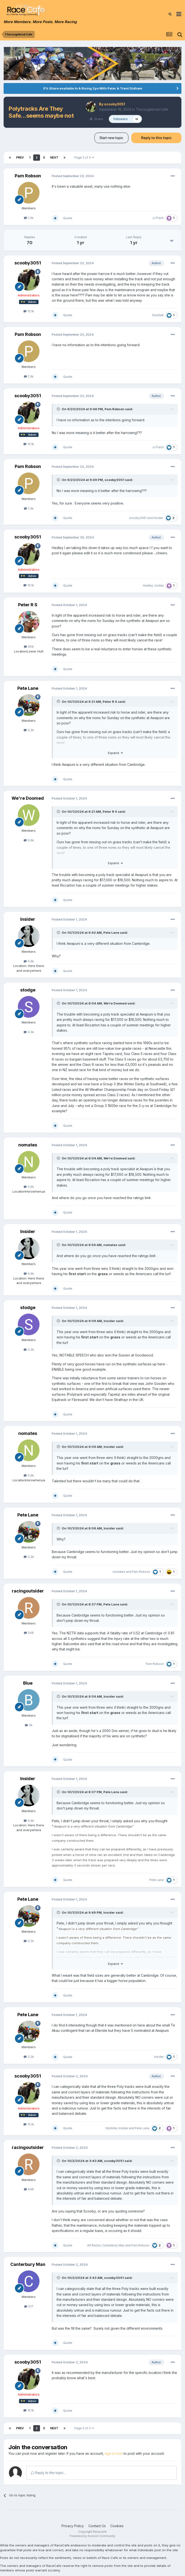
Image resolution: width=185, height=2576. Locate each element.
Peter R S (27, 604)
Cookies (117, 2526)
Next (54, 157)
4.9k (29, 961)
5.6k (29, 840)
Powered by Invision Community (92, 2536)
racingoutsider (28, 1590)
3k (29, 1725)
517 (28, 2306)
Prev (20, 157)
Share (96, 119)
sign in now (114, 2453)
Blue (28, 1683)
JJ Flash (158, 218)
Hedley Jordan (153, 585)
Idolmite (111, 2128)
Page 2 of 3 (84, 157)
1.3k (28, 218)
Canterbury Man (113, 2245)
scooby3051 (114, 104)
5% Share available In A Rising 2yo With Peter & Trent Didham (92, 88)
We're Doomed (28, 798)
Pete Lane (27, 688)
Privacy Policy (72, 2526)
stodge (27, 989)
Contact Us (97, 2526)
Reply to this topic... (48, 2473)
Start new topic (111, 138)
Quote (67, 218)
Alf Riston (94, 2245)
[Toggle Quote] (59, 409)
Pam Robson (28, 175)
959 (29, 646)
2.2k (29, 730)
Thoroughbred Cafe (152, 109)
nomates (27, 1144)
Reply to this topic (156, 138)
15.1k (28, 311)
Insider (158, 518)
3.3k (29, 1032)
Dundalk (158, 315)
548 (29, 1633)
